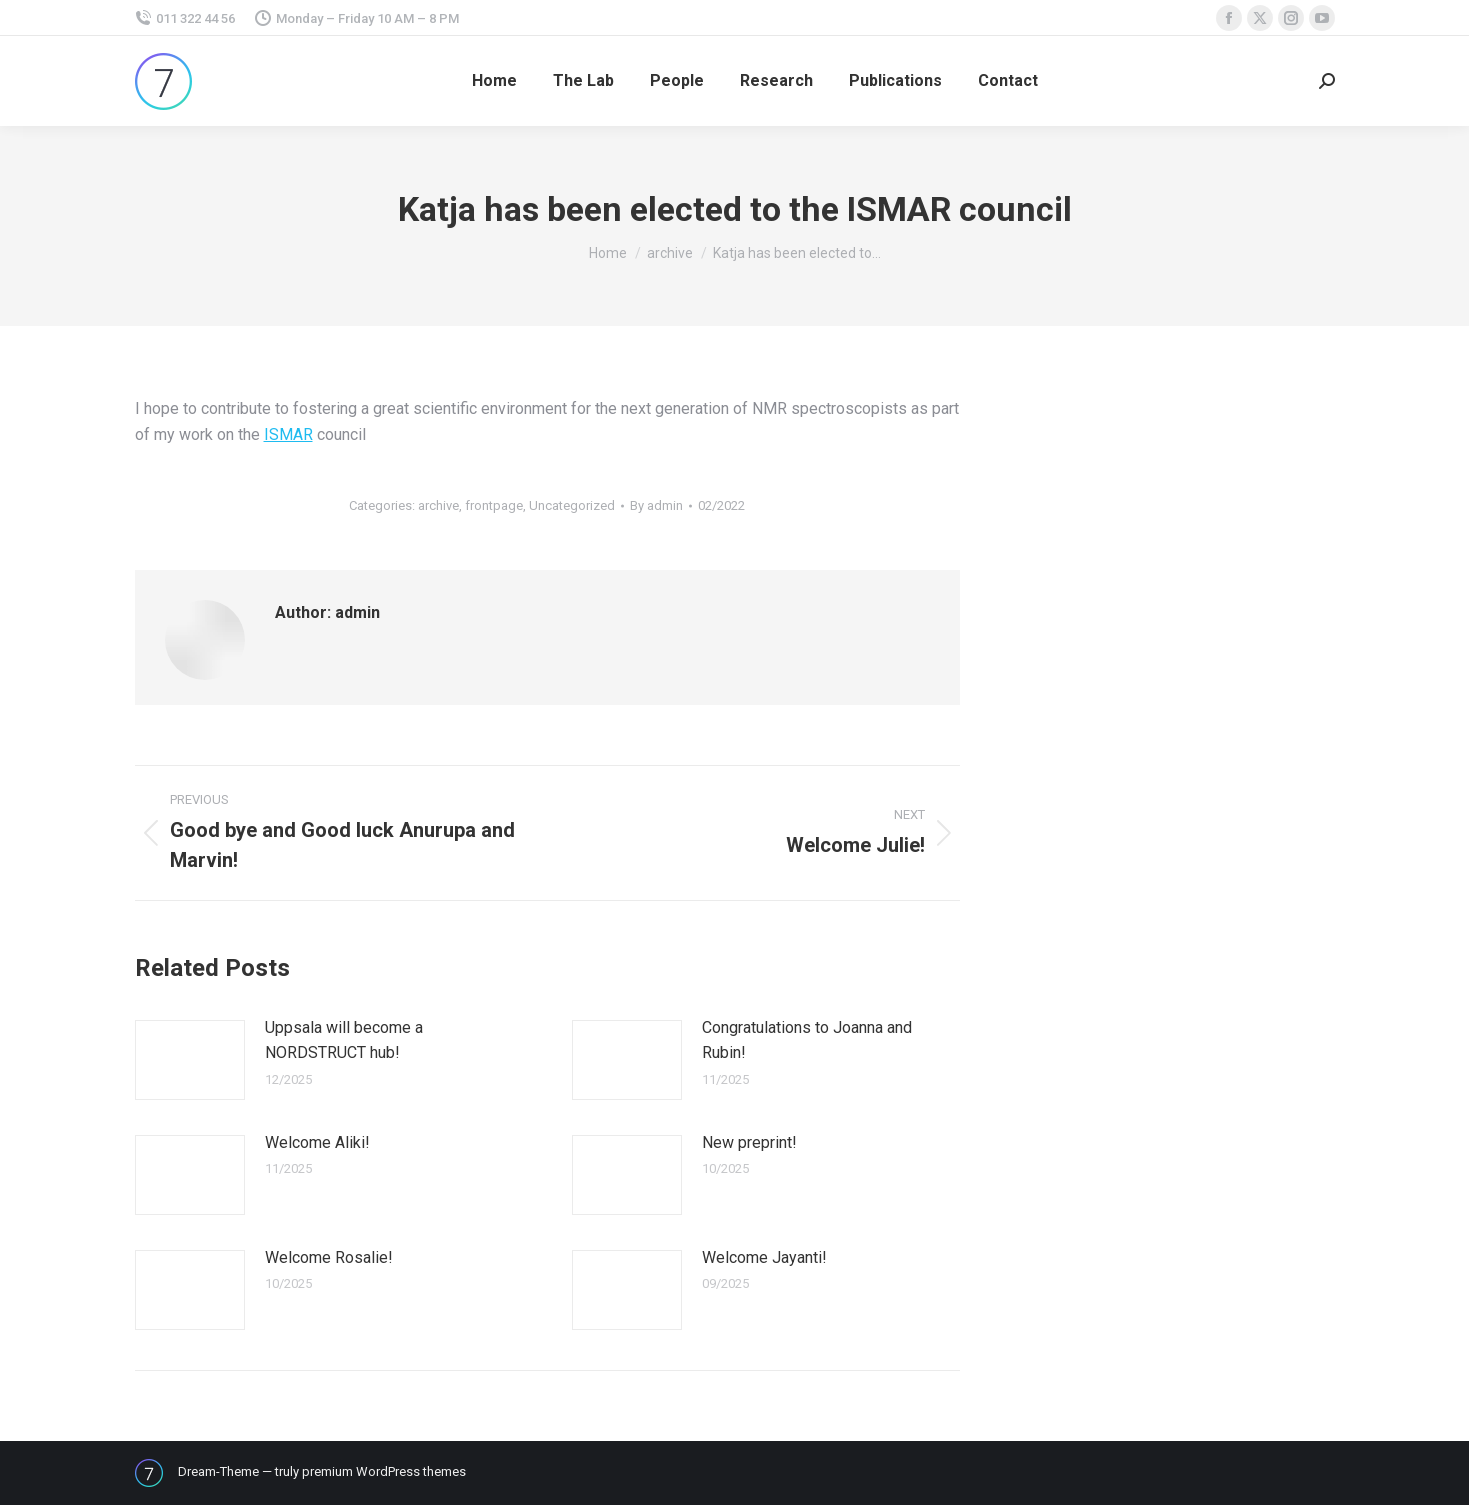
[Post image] (190, 1060)
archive (438, 505)
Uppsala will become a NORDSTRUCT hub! (344, 1040)
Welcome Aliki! (317, 1142)
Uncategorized (572, 505)
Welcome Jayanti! (764, 1257)
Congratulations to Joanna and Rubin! (807, 1040)
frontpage (494, 505)
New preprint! (749, 1142)
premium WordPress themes (384, 1471)
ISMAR (288, 434)
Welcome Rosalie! (329, 1257)
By (656, 505)
